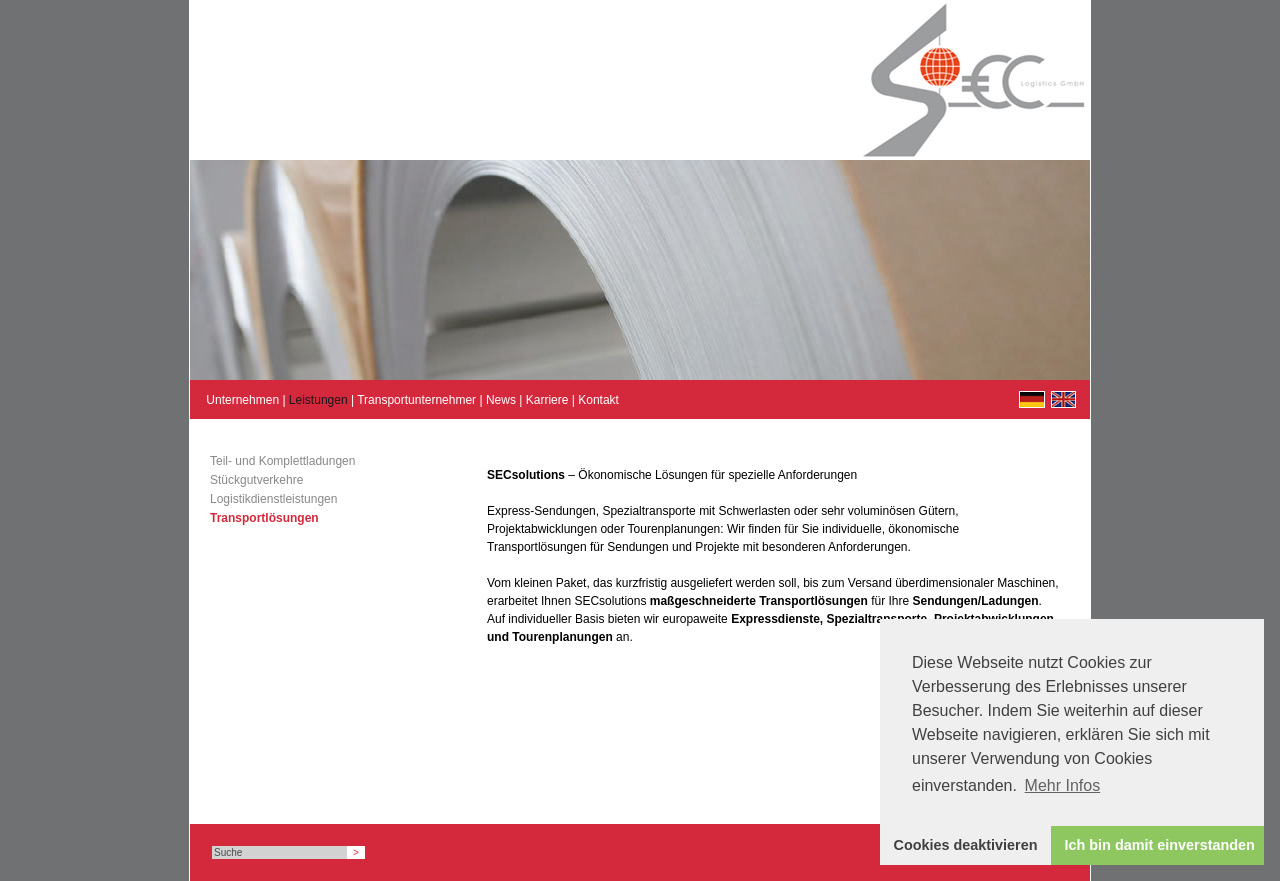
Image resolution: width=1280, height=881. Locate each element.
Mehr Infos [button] (1063, 785)
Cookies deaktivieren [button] (966, 845)
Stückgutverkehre (256, 480)
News (501, 400)
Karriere (547, 400)
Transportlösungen (264, 518)
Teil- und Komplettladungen (282, 461)
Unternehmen (242, 400)
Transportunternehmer (416, 400)
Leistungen (318, 400)
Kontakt (598, 400)
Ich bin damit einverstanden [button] (1160, 845)
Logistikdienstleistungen (273, 499)
